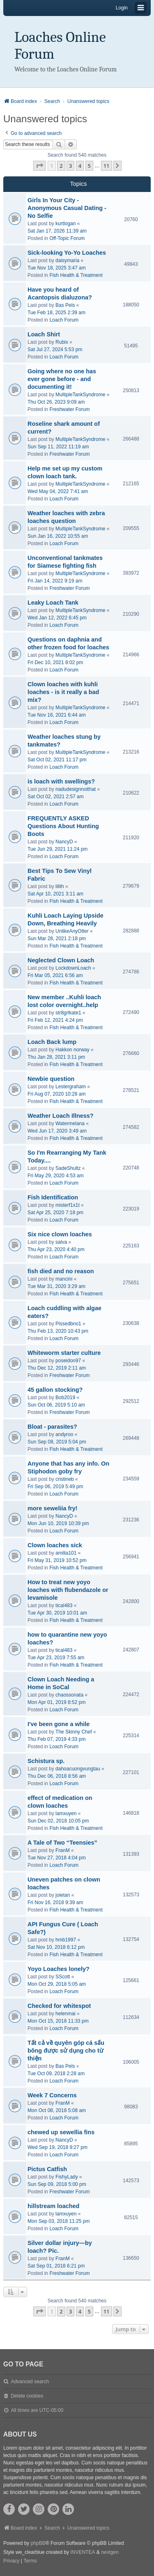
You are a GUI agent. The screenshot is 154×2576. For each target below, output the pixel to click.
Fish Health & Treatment (75, 275)
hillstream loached (53, 2206)
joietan (62, 1895)
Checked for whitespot (59, 2006)
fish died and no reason (61, 1271)
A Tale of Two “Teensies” (62, 1842)
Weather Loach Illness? (60, 1115)
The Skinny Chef (73, 1732)
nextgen (110, 2552)
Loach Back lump (52, 1042)
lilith (59, 886)
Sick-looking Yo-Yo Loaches (67, 252)
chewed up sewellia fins (61, 2132)
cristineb (64, 1479)
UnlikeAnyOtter (72, 931)
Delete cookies (27, 2396)
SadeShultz (67, 1168)
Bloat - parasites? (52, 1426)
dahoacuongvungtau (77, 1769)
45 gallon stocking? (55, 1389)
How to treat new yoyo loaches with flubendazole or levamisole (68, 1590)
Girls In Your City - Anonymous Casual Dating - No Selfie (67, 208)
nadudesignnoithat (75, 789)
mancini (63, 1279)
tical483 (63, 1605)
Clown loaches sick (55, 1545)
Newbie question (51, 1079)
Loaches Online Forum (60, 45)
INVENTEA (82, 2552)
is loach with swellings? (61, 781)
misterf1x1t (67, 1205)
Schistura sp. (46, 1761)
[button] (39, 166)
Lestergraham (70, 1086)
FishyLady (66, 2177)
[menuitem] (11, 2561)
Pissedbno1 (68, 1324)
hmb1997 (65, 1940)
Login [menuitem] (122, 8)
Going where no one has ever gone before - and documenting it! (62, 379)
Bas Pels (65, 305)
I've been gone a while (59, 1724)
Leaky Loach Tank (53, 602)
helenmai (65, 2013)
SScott (62, 1977)
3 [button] (70, 165)
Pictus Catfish (47, 2169)
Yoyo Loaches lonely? (59, 1969)
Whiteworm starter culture (64, 1353)
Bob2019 (65, 1397)
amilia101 (65, 1553)
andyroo (64, 1434)
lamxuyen (65, 1813)
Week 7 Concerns (52, 2095)
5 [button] (89, 165)
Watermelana (70, 1123)
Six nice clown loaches (60, 1234)
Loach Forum (63, 320)
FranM (62, 1850)
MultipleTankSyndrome (80, 394)
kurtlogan (65, 223)
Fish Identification (53, 1197)
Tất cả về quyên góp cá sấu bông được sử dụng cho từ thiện (66, 2050)
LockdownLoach (73, 968)
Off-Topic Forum (67, 238)
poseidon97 (68, 1360)
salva (61, 1242)
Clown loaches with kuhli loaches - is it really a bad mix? (63, 692)
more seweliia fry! (53, 1508)
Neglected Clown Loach (61, 960)
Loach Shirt (44, 334)
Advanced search (30, 2381)
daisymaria (67, 260)
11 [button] (106, 165)
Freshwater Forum (69, 409)
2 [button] (61, 165)
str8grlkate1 (68, 1013)
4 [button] (79, 165)
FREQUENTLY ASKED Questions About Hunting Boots (63, 826)
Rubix (61, 342)
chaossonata (69, 1695)
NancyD (64, 842)
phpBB (38, 2543)
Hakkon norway (72, 1050)
